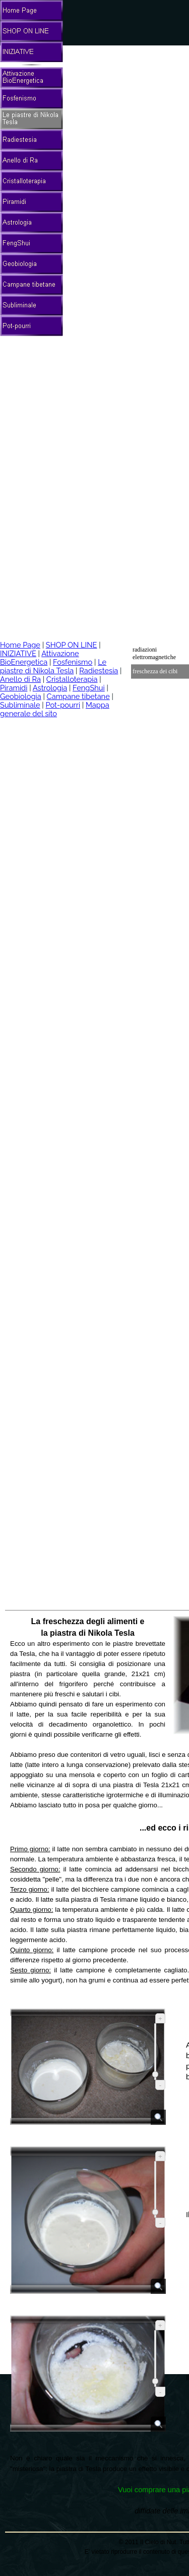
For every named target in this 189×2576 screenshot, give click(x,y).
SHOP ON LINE (71, 644)
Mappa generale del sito (54, 709)
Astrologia (50, 687)
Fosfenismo (72, 662)
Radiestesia (98, 670)
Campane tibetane (78, 696)
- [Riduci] (160, 2085)
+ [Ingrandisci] (160, 2018)
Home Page (20, 644)
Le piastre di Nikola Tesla (53, 666)
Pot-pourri (63, 705)
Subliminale (20, 705)
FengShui (89, 687)
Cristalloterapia (72, 679)
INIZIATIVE (18, 653)
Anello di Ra (20, 679)
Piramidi (13, 687)
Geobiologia (20, 696)
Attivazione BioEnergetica (39, 657)
